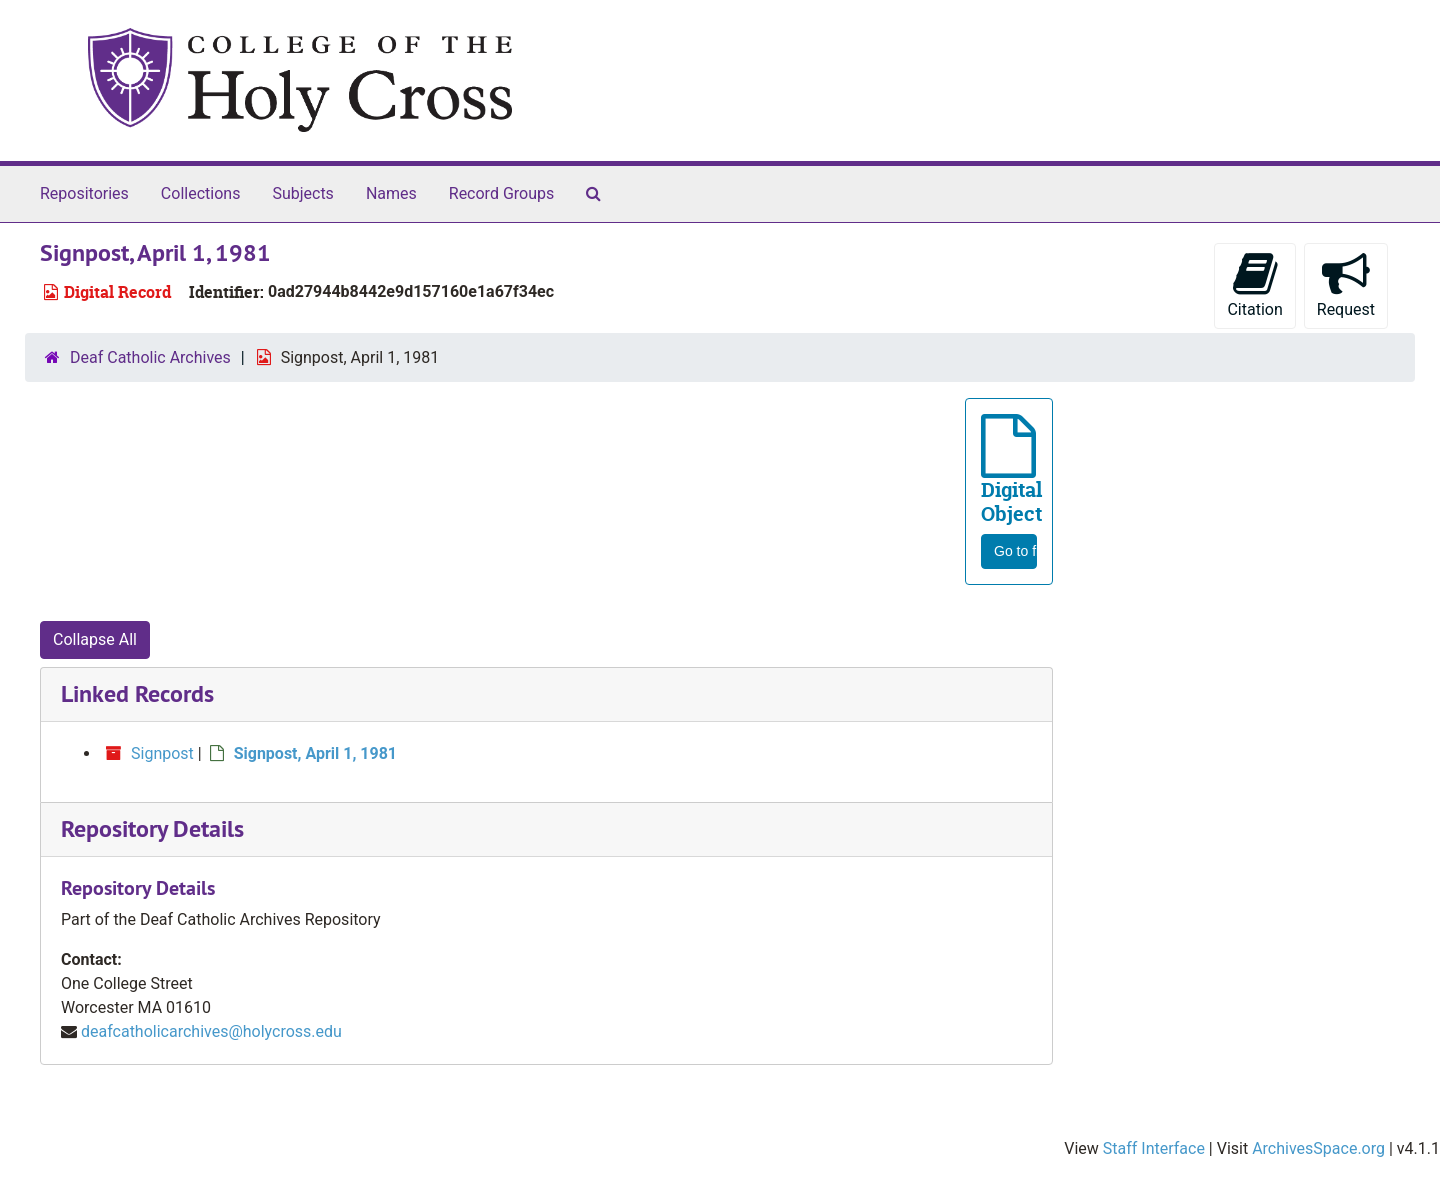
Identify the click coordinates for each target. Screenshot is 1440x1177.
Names (391, 193)
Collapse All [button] (95, 639)
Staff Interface (1154, 1148)
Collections (201, 193)
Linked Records (137, 693)
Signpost (162, 753)
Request (1346, 284)
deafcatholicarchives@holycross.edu (211, 1031)
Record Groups (501, 193)
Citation (1254, 284)
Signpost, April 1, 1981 (315, 753)
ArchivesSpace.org (1318, 1148)
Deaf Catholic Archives (150, 357)
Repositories (84, 193)
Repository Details (152, 828)
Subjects (302, 193)
